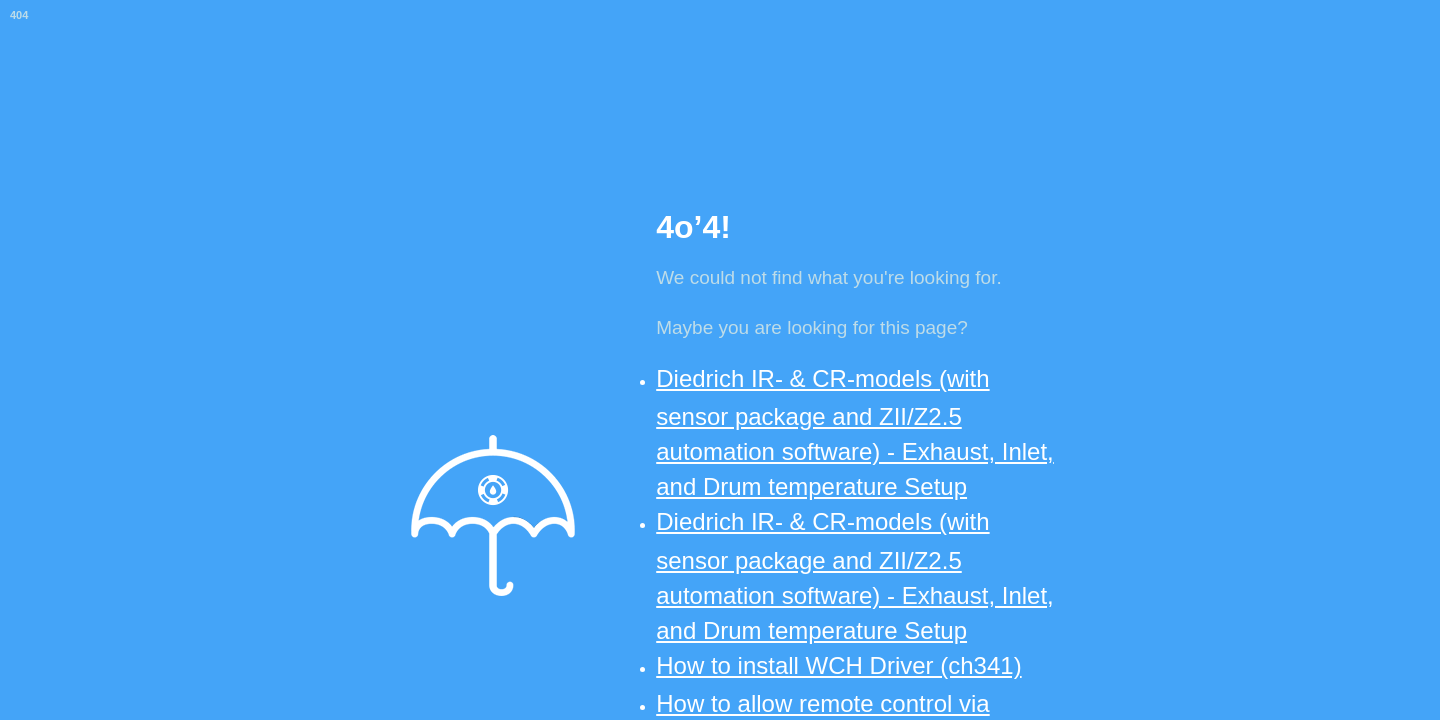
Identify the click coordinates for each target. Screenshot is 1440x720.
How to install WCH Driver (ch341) (838, 665)
